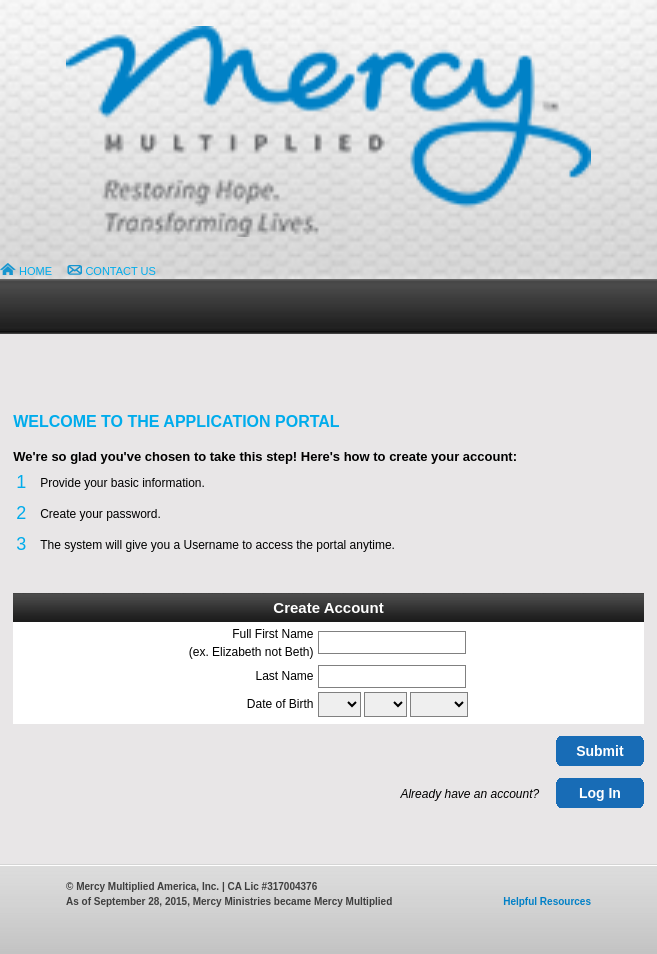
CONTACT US (111, 271)
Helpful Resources (547, 901)
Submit (599, 751)
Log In (600, 793)
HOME (26, 271)
